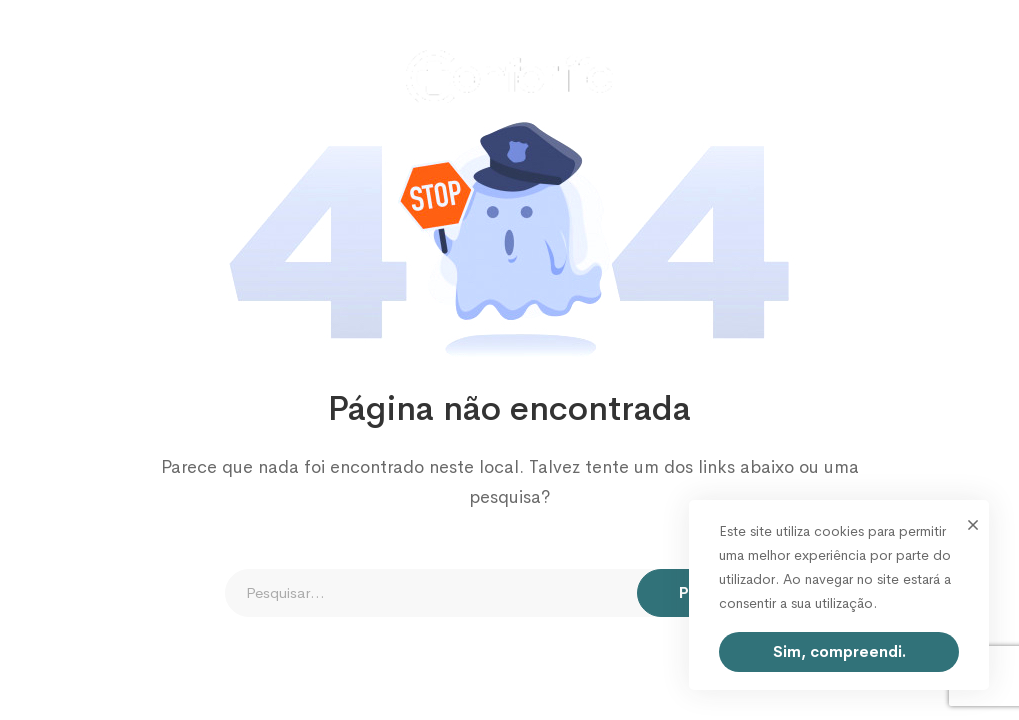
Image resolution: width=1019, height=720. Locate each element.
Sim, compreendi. (839, 651)
